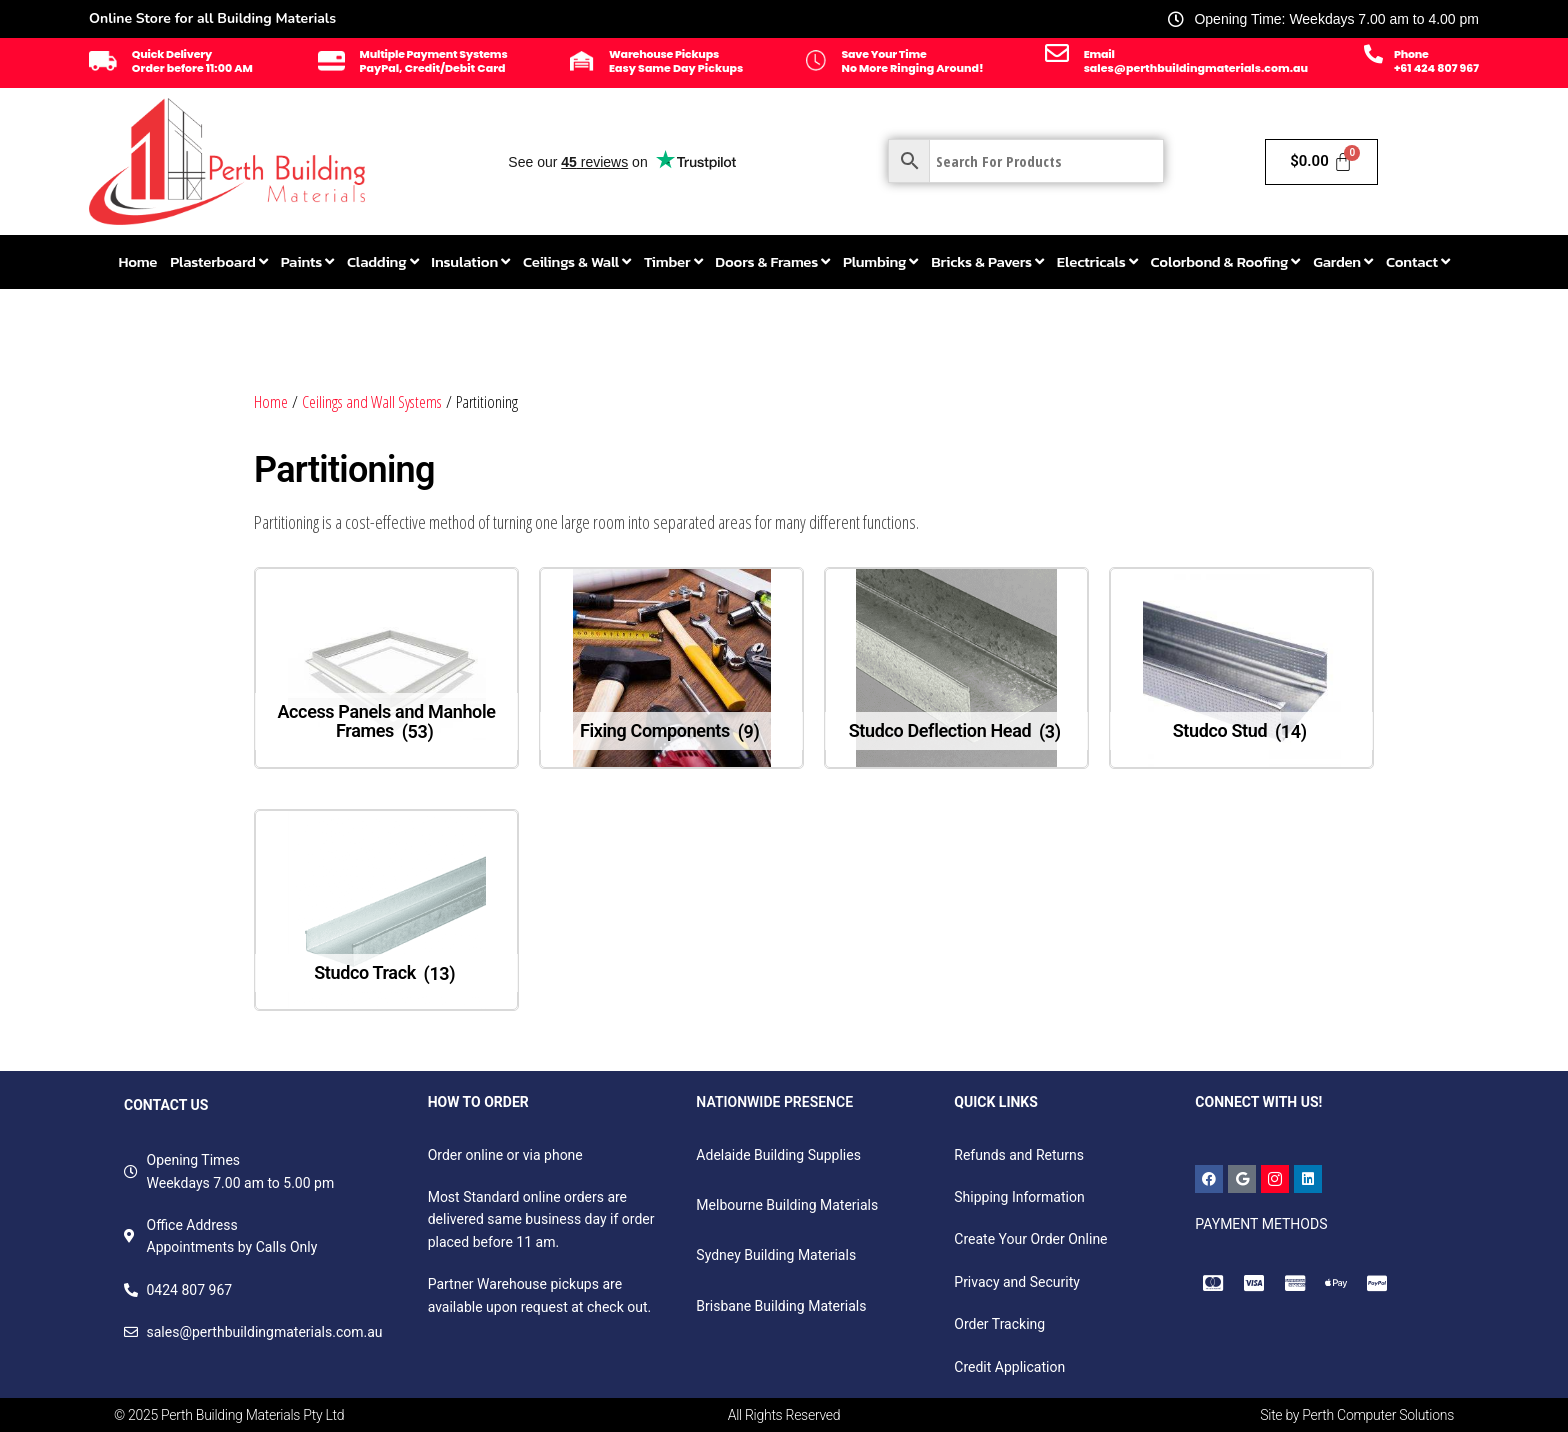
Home (271, 401)
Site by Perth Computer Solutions (1357, 1415)
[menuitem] (218, 262)
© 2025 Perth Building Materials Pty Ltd (229, 1415)
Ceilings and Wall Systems (372, 401)
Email (1099, 54)
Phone (1411, 54)
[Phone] (1373, 53)
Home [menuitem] (137, 261)
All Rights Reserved (784, 1415)
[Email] (1057, 53)
